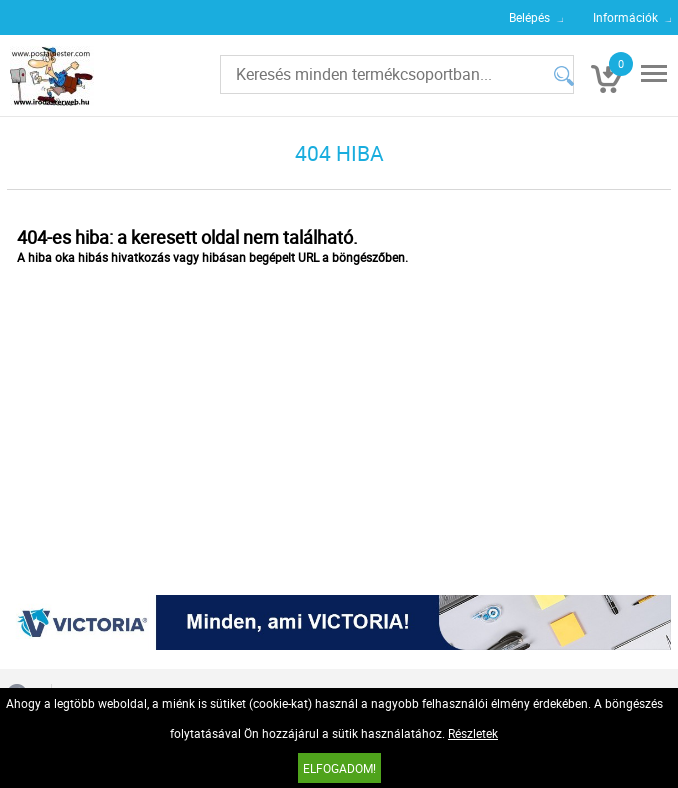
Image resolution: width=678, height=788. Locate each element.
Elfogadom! (339, 768)
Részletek (473, 733)
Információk (625, 17)
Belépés (529, 17)
